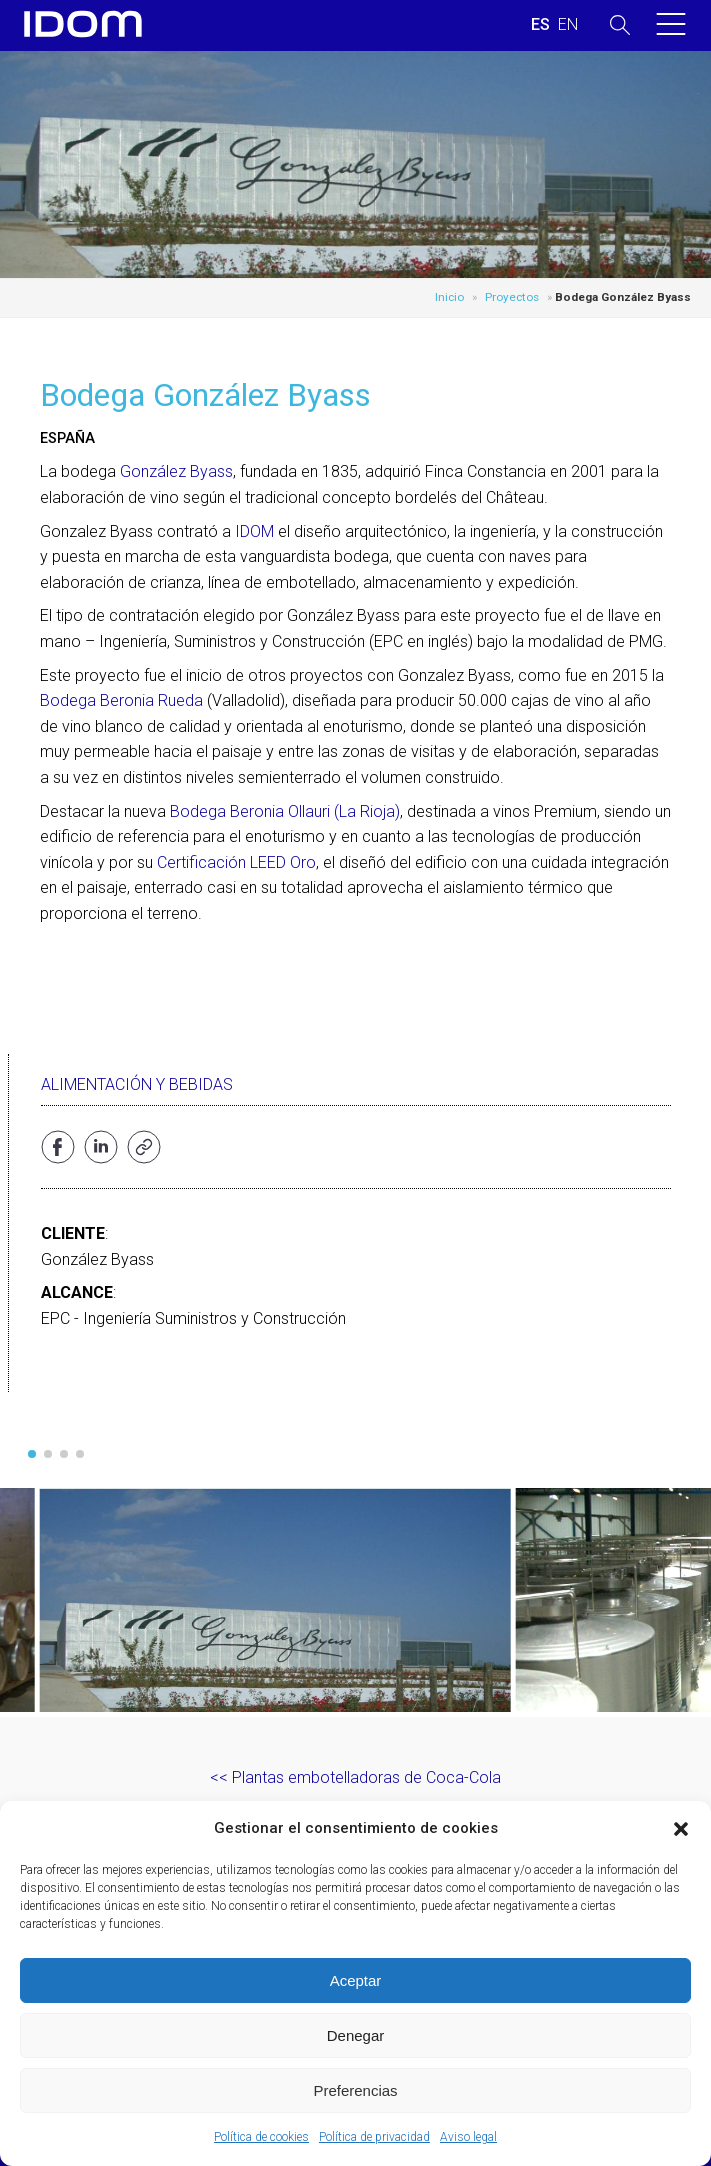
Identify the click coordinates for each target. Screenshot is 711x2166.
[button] (681, 1829)
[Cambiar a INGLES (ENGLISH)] (568, 25)
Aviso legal (468, 2137)
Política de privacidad (374, 2137)
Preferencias (355, 2090)
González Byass (176, 471)
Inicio (449, 297)
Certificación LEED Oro (236, 862)
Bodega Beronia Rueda (121, 700)
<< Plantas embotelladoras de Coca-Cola (355, 1777)
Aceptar (356, 1980)
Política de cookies (261, 2137)
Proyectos (512, 297)
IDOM (254, 531)
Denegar (356, 2035)
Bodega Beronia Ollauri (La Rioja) (285, 811)
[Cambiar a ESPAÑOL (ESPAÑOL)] (540, 25)
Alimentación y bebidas (137, 1084)
